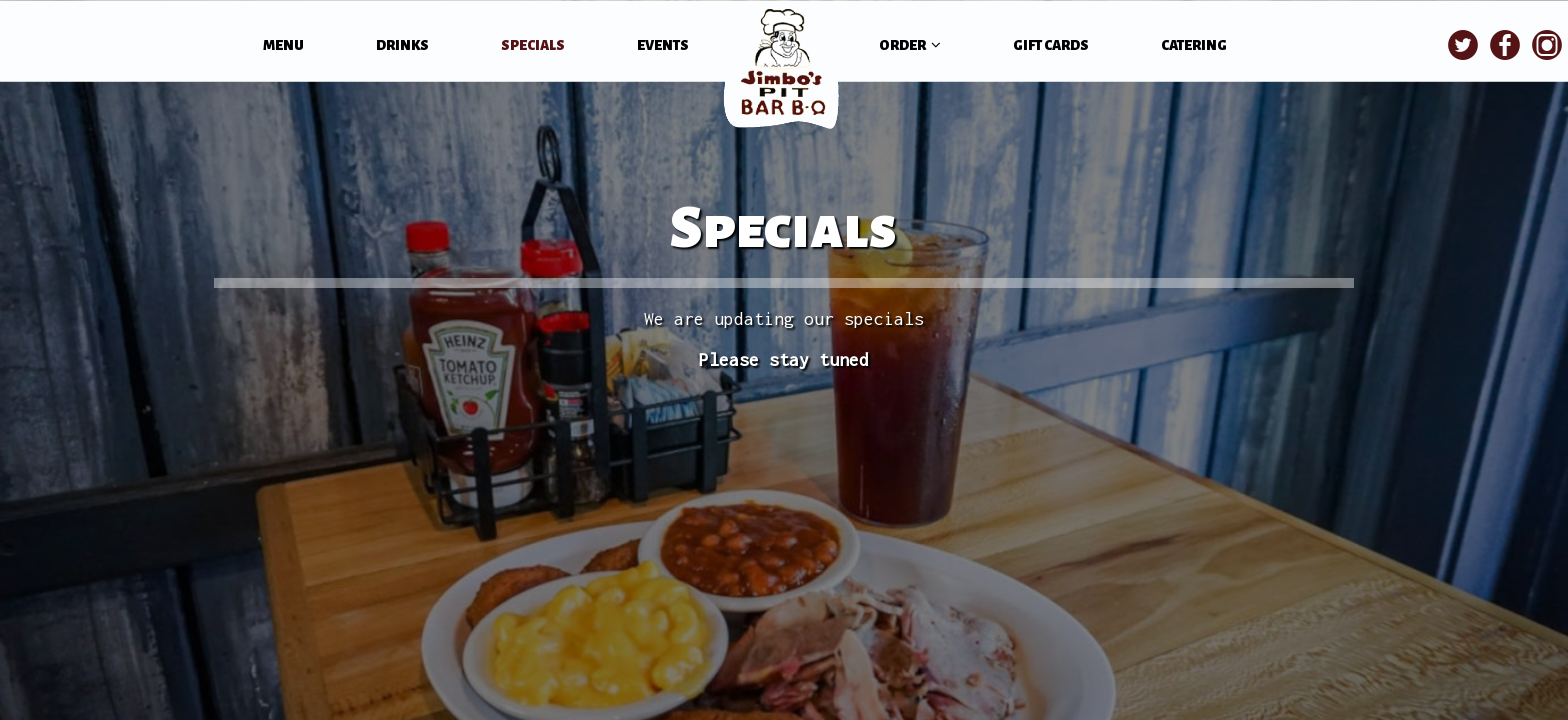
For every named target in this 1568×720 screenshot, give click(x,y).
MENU (284, 45)
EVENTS (663, 45)
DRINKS (403, 45)
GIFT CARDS (1051, 45)
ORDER (910, 45)
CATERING (1194, 45)
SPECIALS (534, 45)
